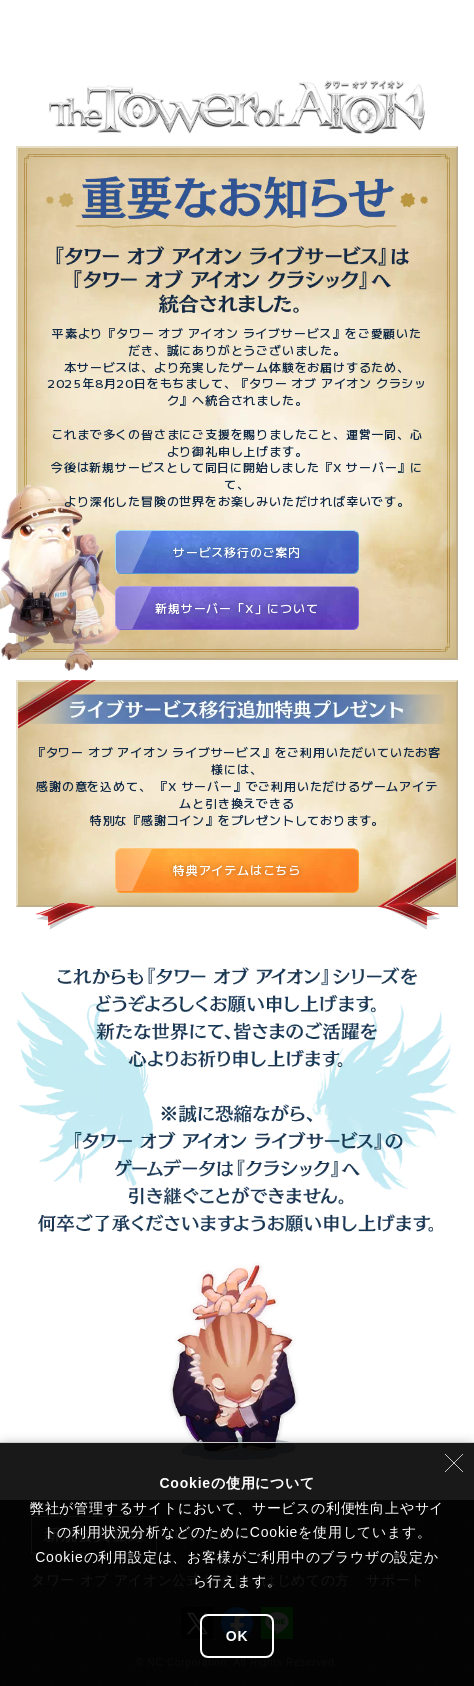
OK (237, 1636)
